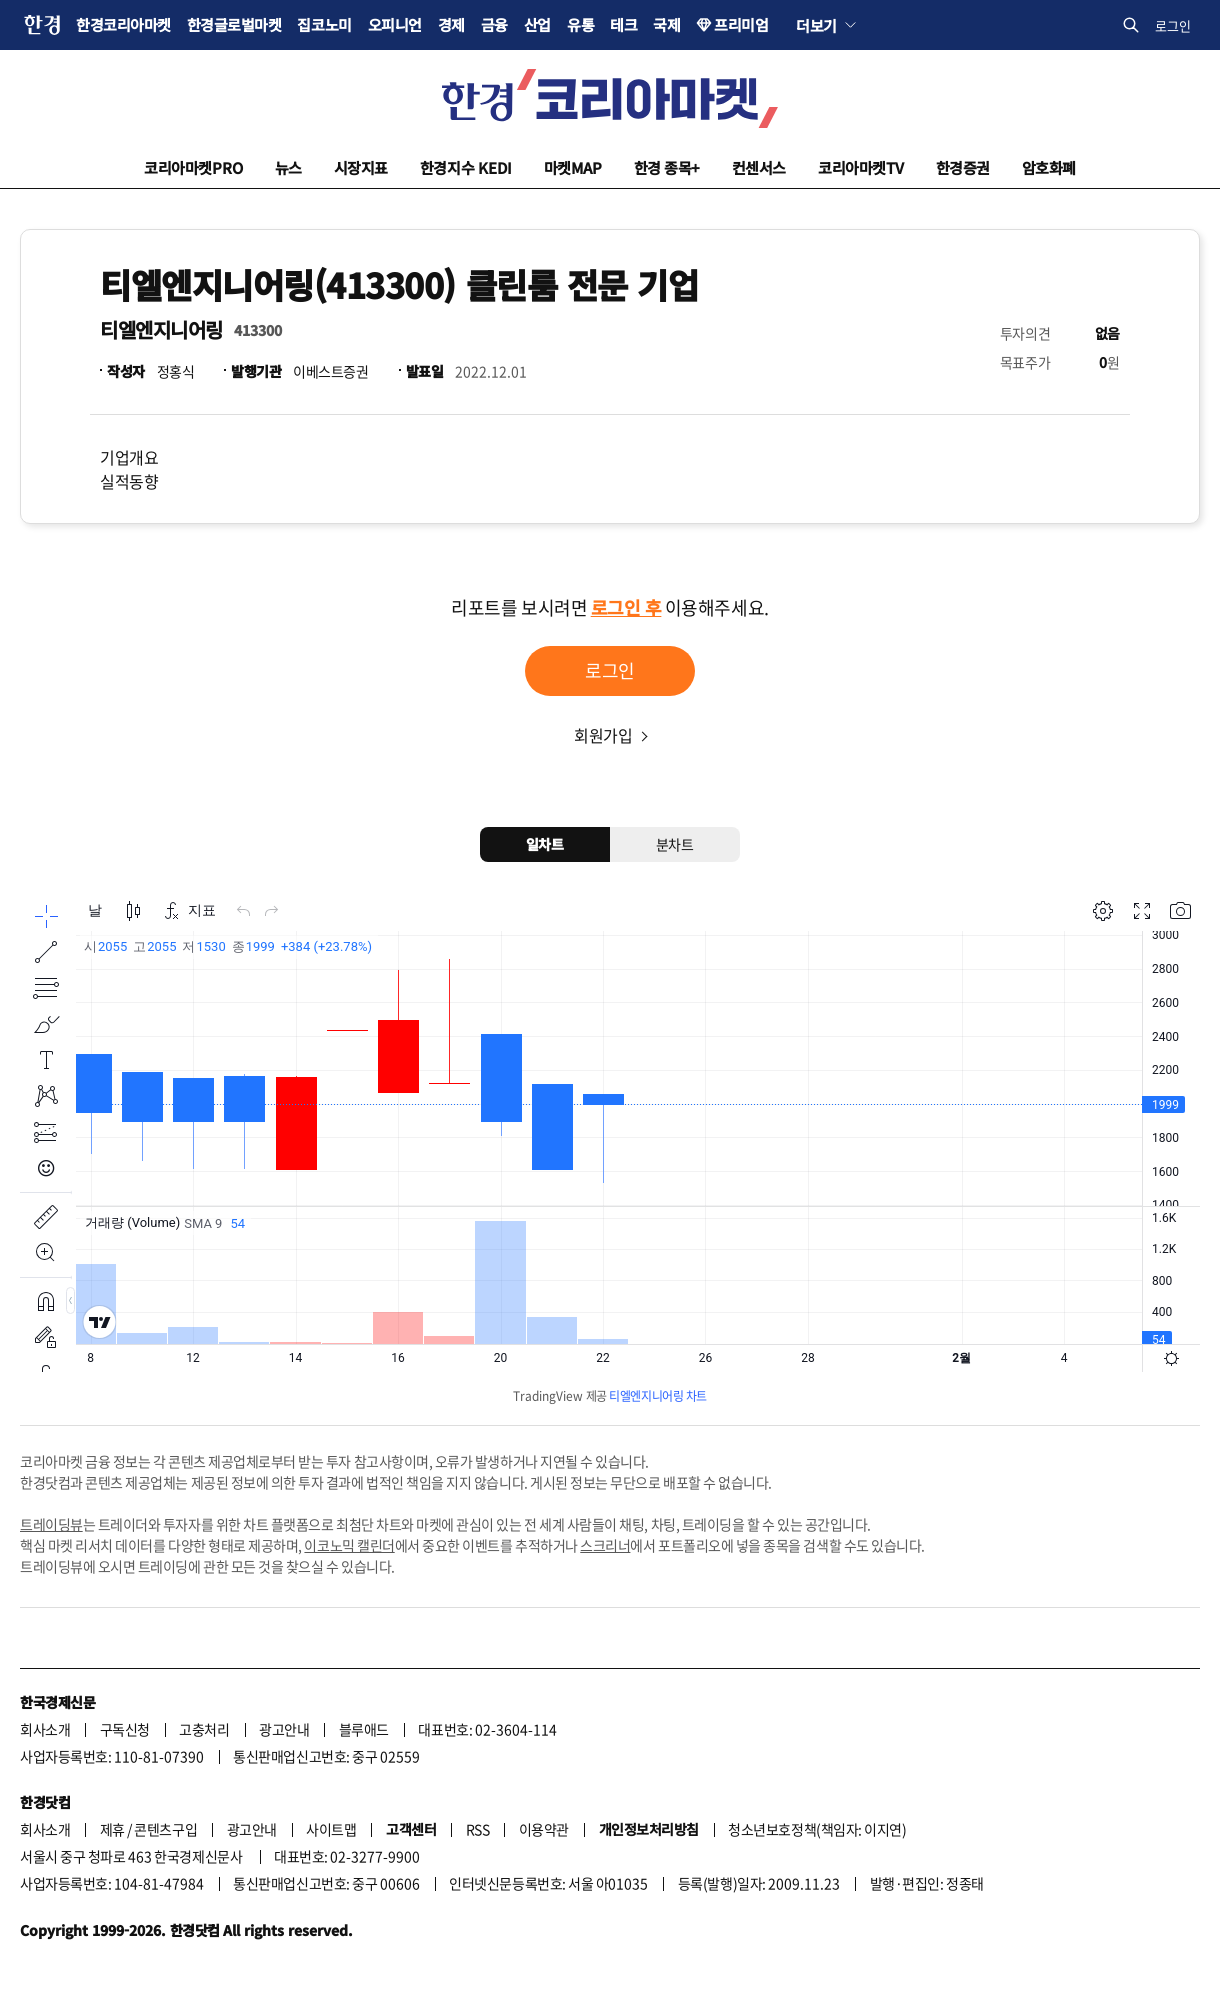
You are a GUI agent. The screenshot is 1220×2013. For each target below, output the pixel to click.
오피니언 (395, 24)
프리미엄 (741, 24)
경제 (451, 24)
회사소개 (45, 1729)
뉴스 (288, 167)
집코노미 (324, 24)
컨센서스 (759, 167)
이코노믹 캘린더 (349, 1545)
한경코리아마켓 (123, 24)
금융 (494, 24)
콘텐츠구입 (165, 1829)
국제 (666, 24)
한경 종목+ (667, 167)
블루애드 (364, 1729)
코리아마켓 (193, 167)
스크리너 (605, 1545)
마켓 (573, 167)
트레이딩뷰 (51, 1524)
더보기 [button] (816, 25)
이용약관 (544, 1829)
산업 (537, 24)
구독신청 (125, 1729)
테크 (623, 24)
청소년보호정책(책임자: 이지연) (817, 1829)
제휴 (112, 1829)
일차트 (545, 844)
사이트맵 (331, 1829)
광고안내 (284, 1729)
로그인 (1173, 25)
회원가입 (603, 735)
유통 (580, 24)
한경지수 (466, 167)
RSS (478, 1829)
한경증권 (963, 167)
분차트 (675, 844)
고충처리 (204, 1729)
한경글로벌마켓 (234, 24)
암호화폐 (1049, 167)
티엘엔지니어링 (161, 329)
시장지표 (361, 167)
